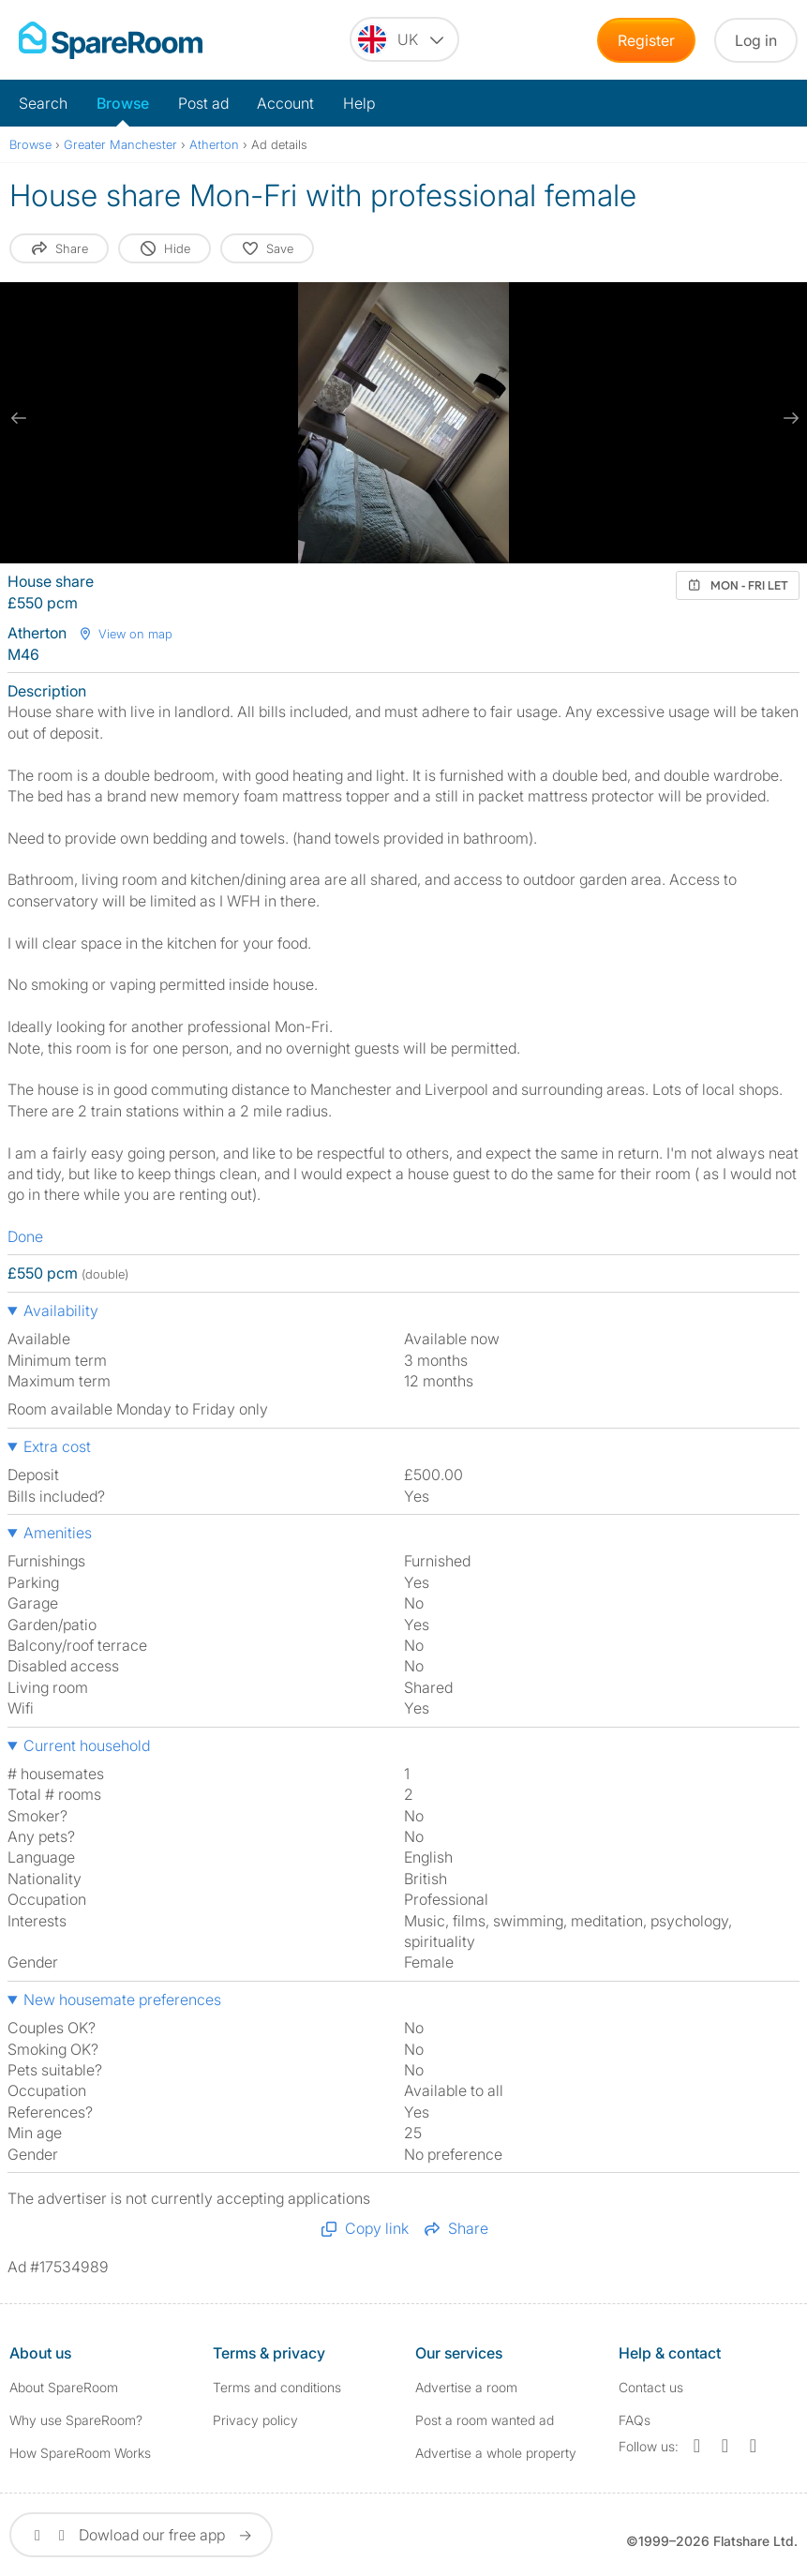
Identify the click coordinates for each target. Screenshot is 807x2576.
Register (646, 40)
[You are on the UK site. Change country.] (404, 39)
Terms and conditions (277, 2387)
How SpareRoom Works (80, 2453)
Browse (123, 103)
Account (285, 103)
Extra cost (57, 1446)
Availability (60, 1310)
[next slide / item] (788, 418)
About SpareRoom (63, 2387)
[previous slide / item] (18, 418)
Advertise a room (466, 2387)
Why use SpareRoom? (75, 2420)
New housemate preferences (122, 1999)
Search (43, 103)
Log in (756, 40)
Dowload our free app (141, 2534)
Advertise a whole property (495, 2453)
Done (25, 1236)
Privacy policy (255, 2420)
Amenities (57, 1532)
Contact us (651, 2387)
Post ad (203, 103)
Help (359, 103)
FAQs (634, 2420)
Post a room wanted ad (484, 2420)
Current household (86, 1745)
